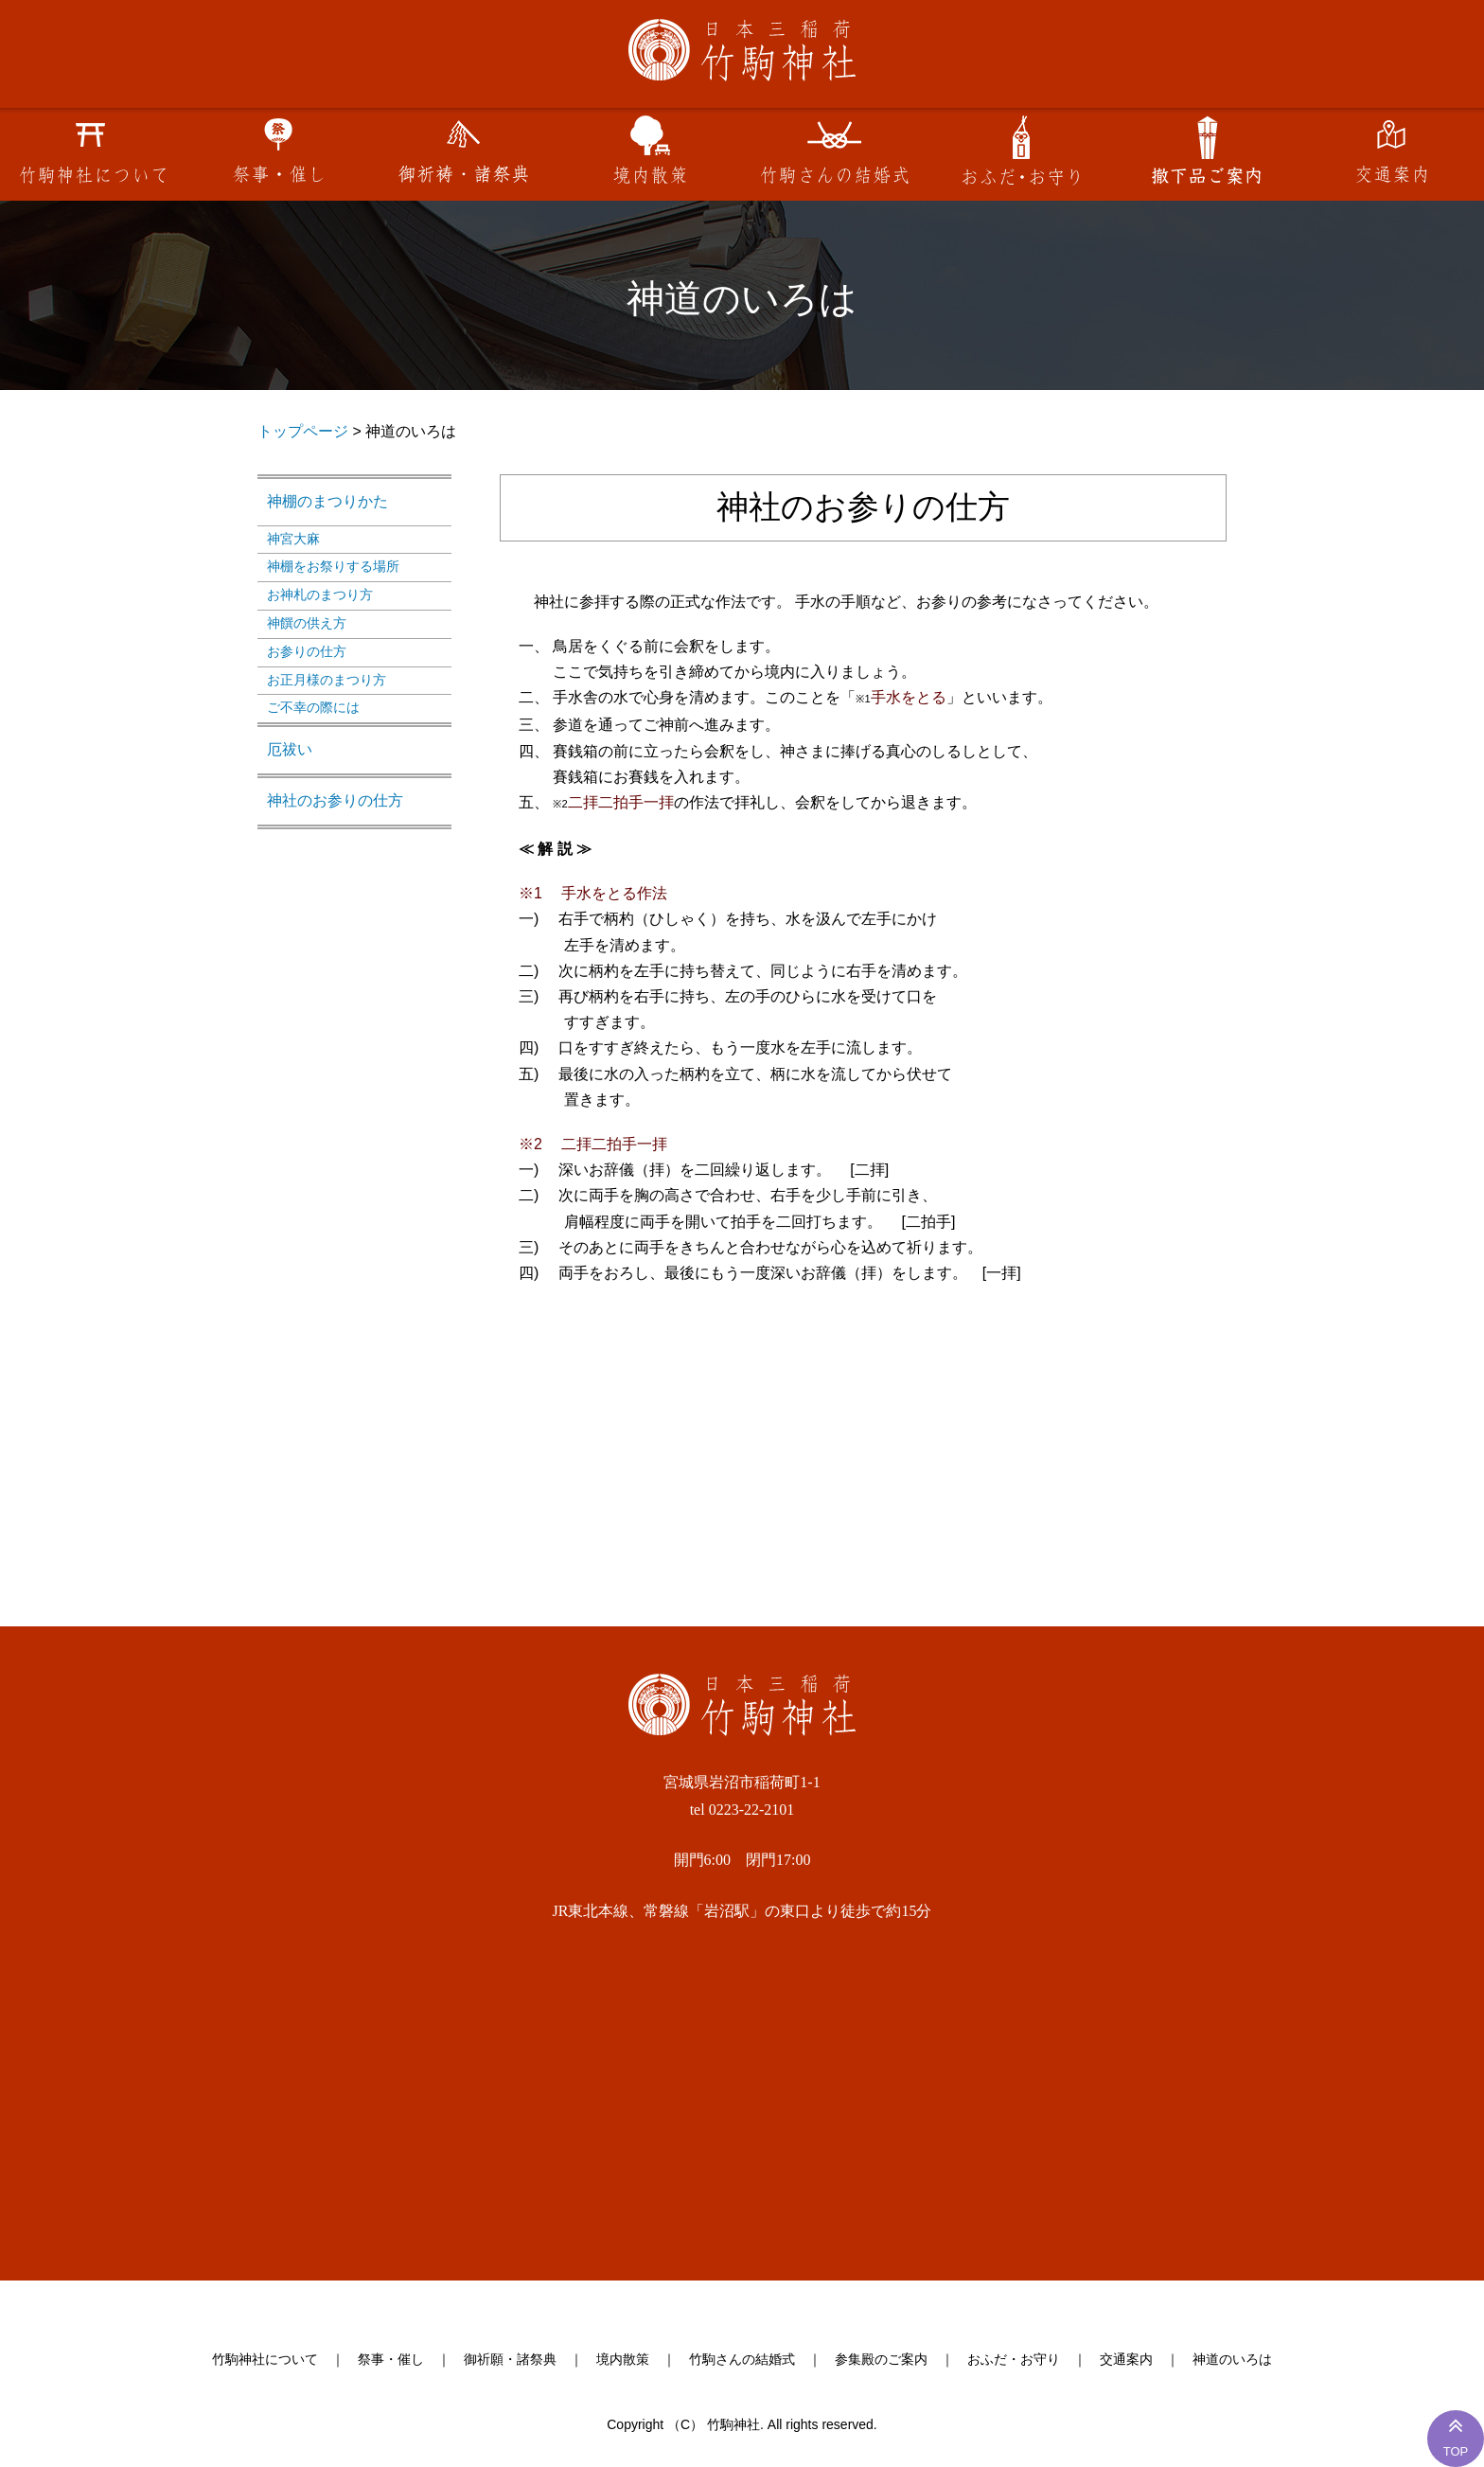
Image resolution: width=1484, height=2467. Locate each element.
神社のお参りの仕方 (335, 800)
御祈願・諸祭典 (510, 2359)
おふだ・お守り (1013, 2359)
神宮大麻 (293, 538)
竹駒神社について (265, 2359)
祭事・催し (391, 2359)
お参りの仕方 (306, 651)
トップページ (302, 431)
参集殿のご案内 (881, 2359)
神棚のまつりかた (327, 501)
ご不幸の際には (313, 707)
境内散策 (622, 2359)
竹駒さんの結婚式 (742, 2359)
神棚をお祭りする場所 (333, 566)
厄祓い (289, 749)
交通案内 (1126, 2359)
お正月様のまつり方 (326, 679)
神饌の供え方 (306, 622)
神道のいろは (1232, 2359)
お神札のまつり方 (320, 594)
